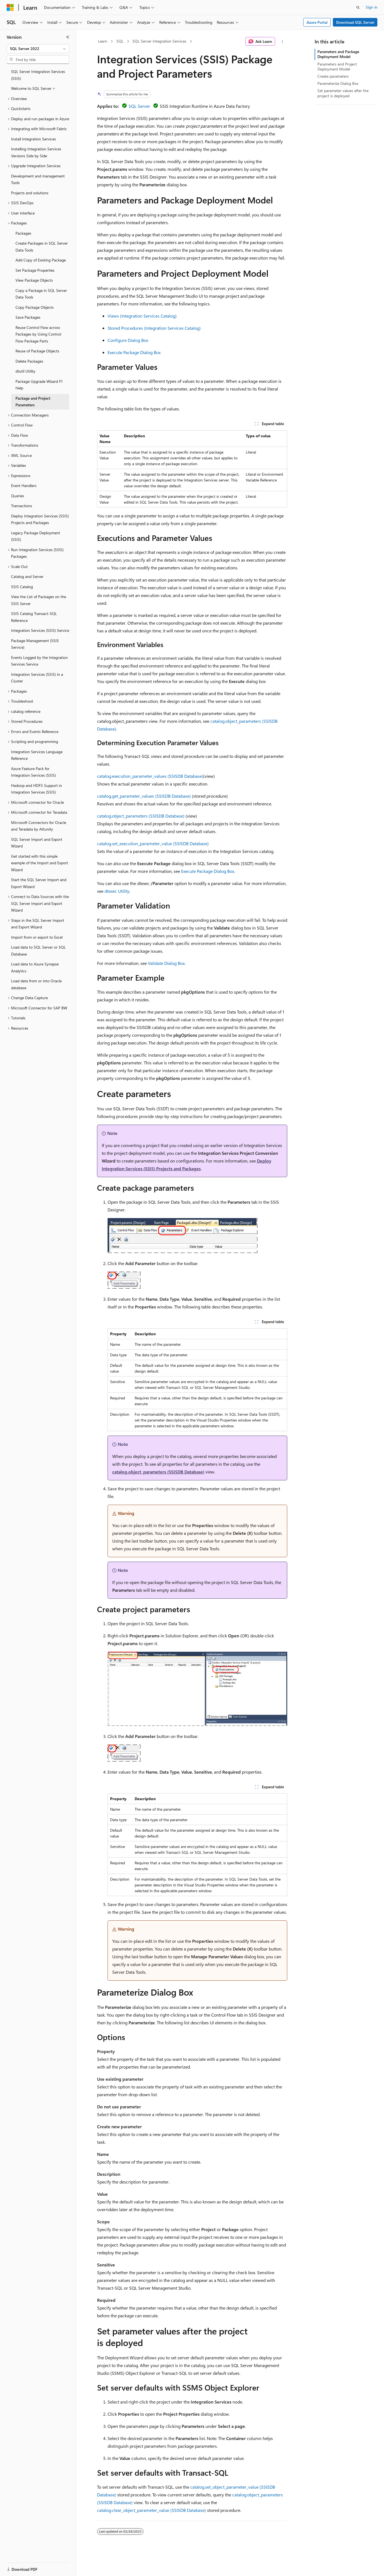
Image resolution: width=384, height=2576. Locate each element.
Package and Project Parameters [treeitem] (32, 402)
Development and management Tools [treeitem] (38, 179)
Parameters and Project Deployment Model (337, 66)
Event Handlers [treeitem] (23, 485)
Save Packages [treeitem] (27, 317)
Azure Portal (317, 22)
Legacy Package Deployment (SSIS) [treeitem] (35, 536)
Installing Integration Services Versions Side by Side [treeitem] (36, 152)
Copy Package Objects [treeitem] (34, 307)
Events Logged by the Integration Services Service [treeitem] (39, 661)
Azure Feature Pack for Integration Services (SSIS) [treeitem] (33, 772)
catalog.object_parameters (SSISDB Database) (140, 816)
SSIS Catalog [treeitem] (22, 586)
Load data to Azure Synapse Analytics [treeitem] (35, 967)
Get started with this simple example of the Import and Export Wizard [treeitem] (39, 863)
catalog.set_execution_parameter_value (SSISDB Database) (153, 843)
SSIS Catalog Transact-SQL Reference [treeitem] (34, 617)
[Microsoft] (10, 7)
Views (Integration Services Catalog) (142, 316)
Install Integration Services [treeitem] (33, 139)
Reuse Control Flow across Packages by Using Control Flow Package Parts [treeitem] (38, 334)
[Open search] (358, 7)
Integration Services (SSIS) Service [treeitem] (40, 630)
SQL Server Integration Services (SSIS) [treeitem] (38, 75)
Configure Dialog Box (128, 340)
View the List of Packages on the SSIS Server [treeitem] (38, 600)
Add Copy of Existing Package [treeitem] (40, 260)
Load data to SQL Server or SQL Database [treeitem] (38, 950)
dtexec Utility (117, 891)
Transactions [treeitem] (21, 505)
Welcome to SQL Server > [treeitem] (33, 88)
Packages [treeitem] (23, 233)
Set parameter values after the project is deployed (343, 93)
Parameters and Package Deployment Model (338, 54)
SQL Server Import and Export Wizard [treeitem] (36, 843)
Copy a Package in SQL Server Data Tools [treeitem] (41, 294)
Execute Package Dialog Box (134, 352)
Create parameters (333, 76)
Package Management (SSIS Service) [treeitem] (35, 644)
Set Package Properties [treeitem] (34, 270)
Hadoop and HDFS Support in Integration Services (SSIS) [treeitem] (36, 789)
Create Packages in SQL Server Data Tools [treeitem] (41, 246)
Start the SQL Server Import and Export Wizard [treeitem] (38, 883)
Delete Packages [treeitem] (29, 361)
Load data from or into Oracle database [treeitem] (36, 984)
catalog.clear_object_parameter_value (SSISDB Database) (151, 2510)
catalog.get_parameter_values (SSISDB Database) (144, 796)
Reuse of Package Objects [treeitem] (37, 351)
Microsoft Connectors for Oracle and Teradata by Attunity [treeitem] (38, 826)
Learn (102, 41)
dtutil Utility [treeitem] (25, 371)
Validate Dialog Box (166, 963)
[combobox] (38, 48)
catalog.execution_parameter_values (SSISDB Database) (150, 776)
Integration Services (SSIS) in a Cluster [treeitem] (37, 678)
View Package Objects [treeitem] (34, 280)
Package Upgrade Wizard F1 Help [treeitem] (38, 385)
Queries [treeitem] (17, 495)
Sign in (371, 7)
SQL (120, 41)
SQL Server (139, 106)
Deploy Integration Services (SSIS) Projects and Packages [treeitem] (40, 519)
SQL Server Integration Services (159, 41)
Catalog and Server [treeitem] (27, 576)
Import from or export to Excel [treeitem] (36, 937)
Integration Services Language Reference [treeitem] (36, 755)
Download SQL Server (355, 22)
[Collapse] (68, 37)
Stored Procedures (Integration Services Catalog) (154, 328)
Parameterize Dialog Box (337, 83)
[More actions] (282, 41)
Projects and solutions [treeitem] (29, 192)
